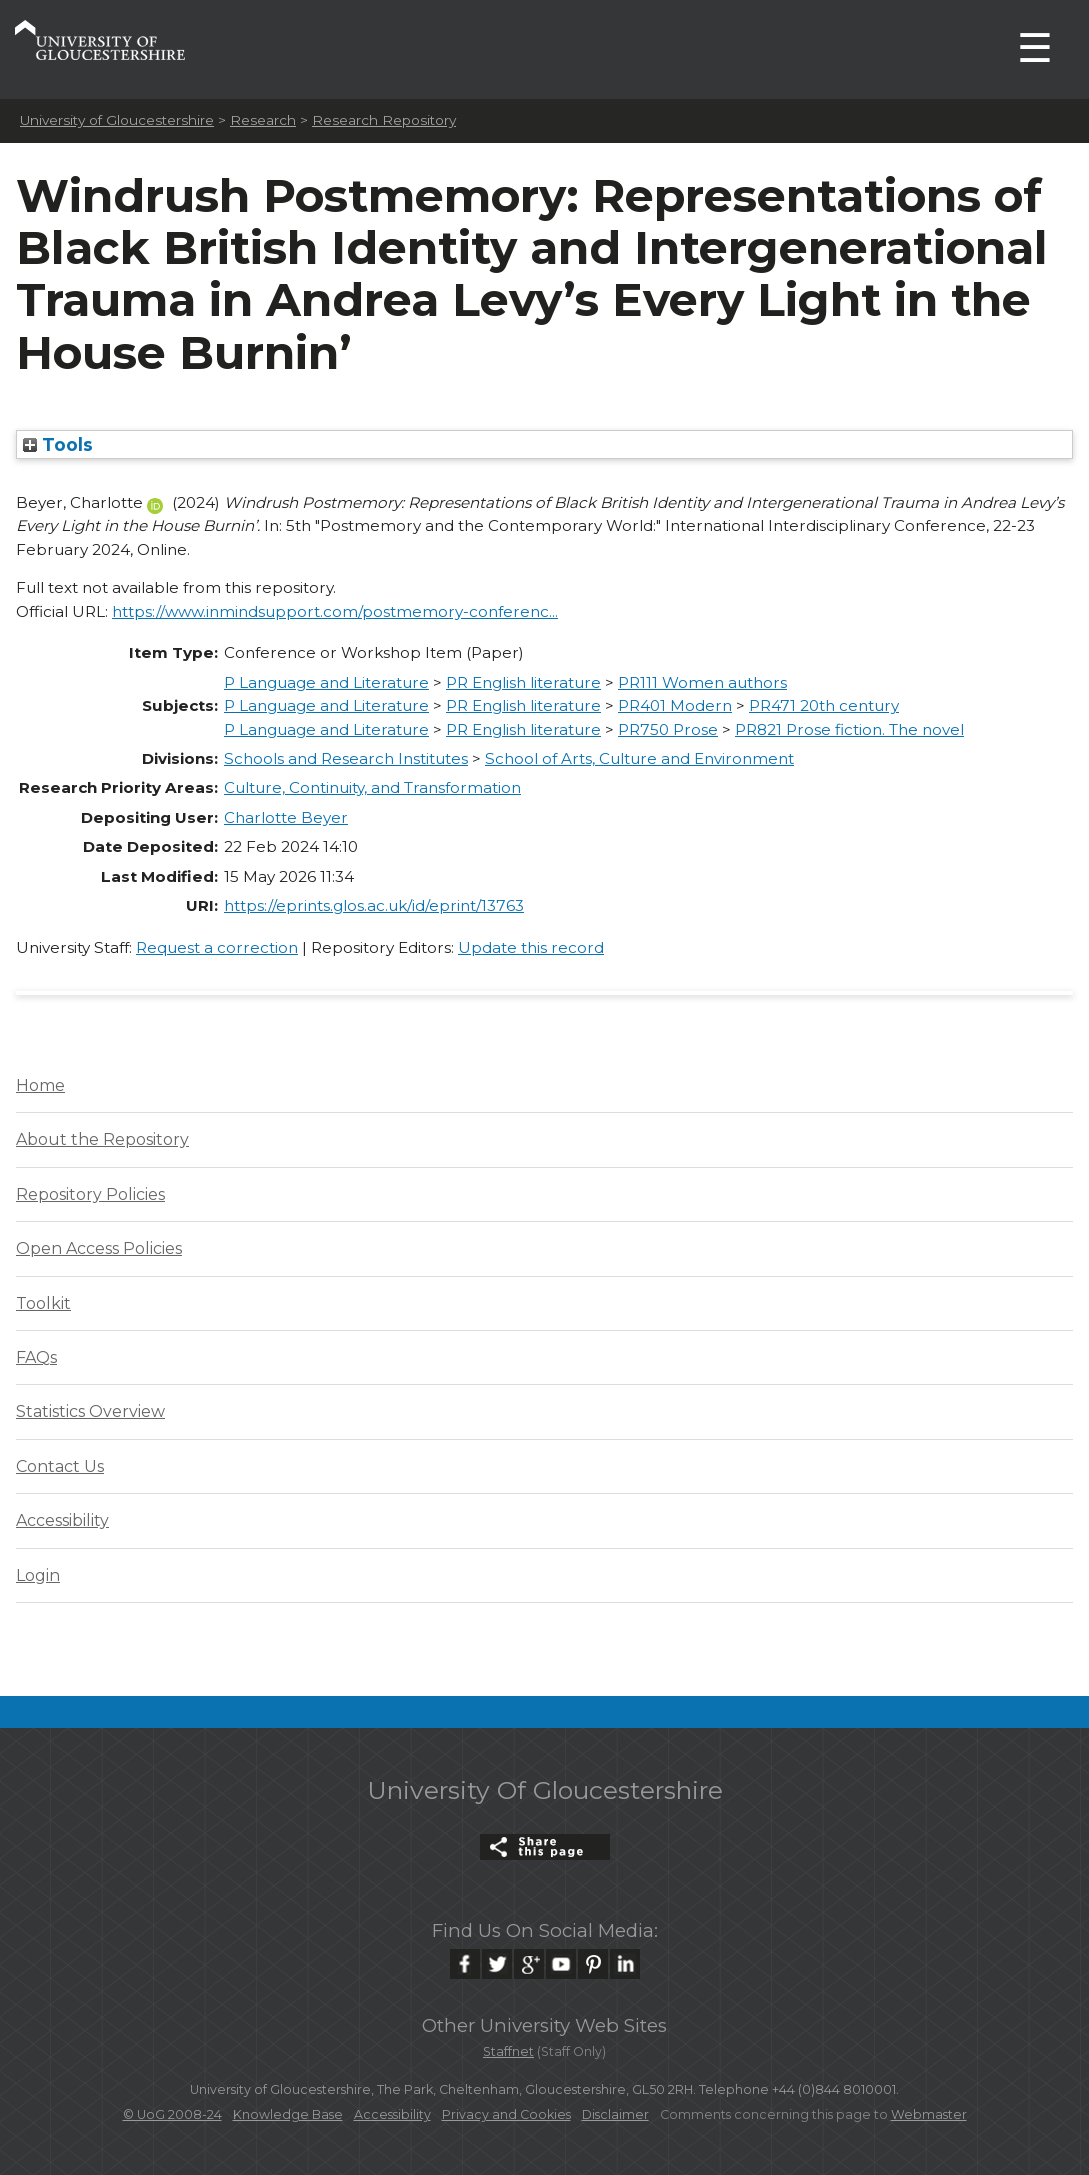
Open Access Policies (99, 1248)
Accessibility (62, 1520)
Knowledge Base (288, 2114)
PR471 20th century (824, 705)
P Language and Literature (326, 682)
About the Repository (102, 1139)
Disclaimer (615, 2114)
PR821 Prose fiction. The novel (849, 729)
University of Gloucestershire (117, 120)
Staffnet (508, 2051)
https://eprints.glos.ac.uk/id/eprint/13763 (374, 905)
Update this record (531, 947)
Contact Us (60, 1466)
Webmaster (929, 2114)
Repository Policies (90, 1194)
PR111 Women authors (702, 682)
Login (38, 1575)
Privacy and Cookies (506, 2114)
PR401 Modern (675, 705)
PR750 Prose (668, 729)
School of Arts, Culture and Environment (639, 758)
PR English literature (523, 682)
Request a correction (217, 947)
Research (263, 120)
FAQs (36, 1357)
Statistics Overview (90, 1411)
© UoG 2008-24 (172, 2114)
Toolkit (43, 1303)
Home (40, 1085)
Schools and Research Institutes (346, 758)
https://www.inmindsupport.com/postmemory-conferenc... (335, 611)
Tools (58, 444)
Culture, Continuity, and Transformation (372, 787)
